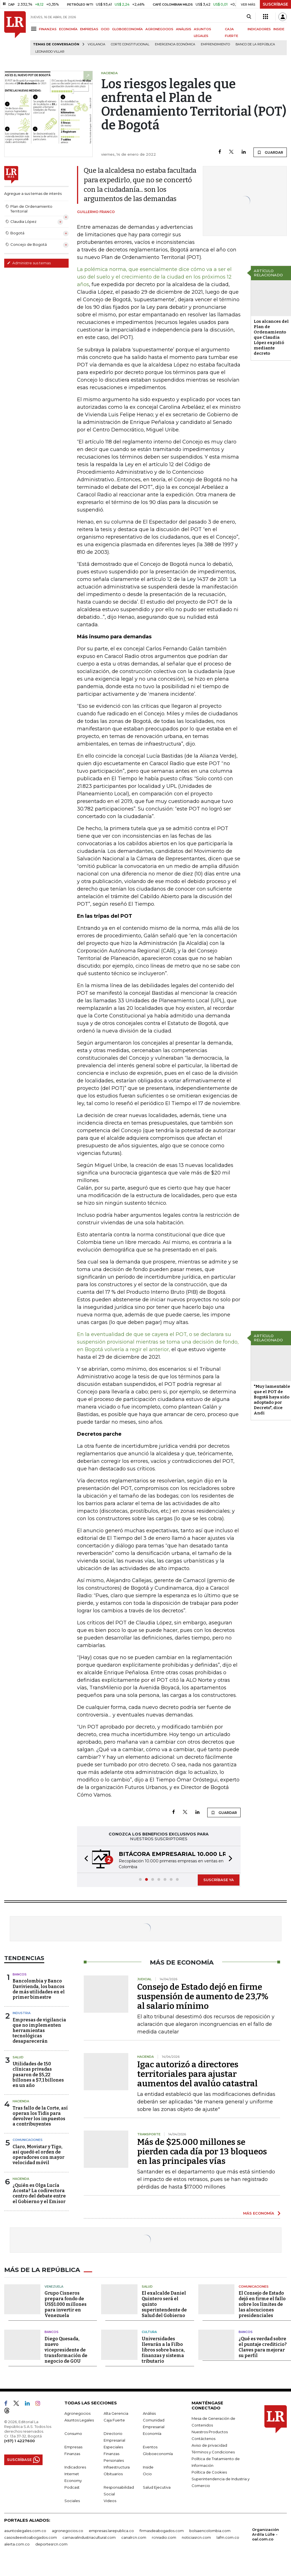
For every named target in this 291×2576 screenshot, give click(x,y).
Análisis (149, 2412)
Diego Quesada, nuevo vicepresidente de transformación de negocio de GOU (66, 2349)
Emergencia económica (175, 44)
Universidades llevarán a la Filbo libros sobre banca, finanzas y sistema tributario (163, 2349)
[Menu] (34, 28)
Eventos (150, 2446)
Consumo (73, 2432)
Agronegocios (77, 2412)
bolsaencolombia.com (210, 2530)
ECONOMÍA (68, 29)
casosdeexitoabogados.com (30, 2536)
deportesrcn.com (51, 2543)
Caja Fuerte (114, 2419)
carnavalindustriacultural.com (89, 2536)
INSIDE (278, 29)
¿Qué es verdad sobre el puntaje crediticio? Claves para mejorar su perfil (263, 2346)
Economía (152, 2432)
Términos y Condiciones (213, 2451)
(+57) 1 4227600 (19, 2440)
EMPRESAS (89, 29)
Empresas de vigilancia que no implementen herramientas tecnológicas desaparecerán (39, 2030)
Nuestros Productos (210, 2431)
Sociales (72, 2500)
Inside (148, 2466)
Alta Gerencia (116, 2412)
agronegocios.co (67, 2530)
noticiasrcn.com (196, 2536)
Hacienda (21, 2101)
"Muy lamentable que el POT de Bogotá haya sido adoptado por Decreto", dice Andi (272, 1400)
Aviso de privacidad (209, 2444)
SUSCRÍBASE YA (218, 1879)
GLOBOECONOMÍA (127, 29)
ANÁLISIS (183, 29)
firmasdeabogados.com (161, 2530)
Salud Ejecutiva (157, 2486)
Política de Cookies (209, 2471)
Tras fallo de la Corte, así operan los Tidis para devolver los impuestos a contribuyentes (40, 2116)
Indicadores (75, 2466)
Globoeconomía (158, 2453)
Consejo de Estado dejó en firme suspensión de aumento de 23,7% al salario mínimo (202, 1996)
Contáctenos (203, 2437)
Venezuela (54, 2286)
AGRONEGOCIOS (159, 29)
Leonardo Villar (49, 51)
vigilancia (96, 44)
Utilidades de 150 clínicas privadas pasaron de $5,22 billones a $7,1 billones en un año (38, 2074)
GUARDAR (270, 152)
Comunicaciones (28, 2140)
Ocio (147, 2473)
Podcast (72, 2486)
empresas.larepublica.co (111, 2530)
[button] (84, 1859)
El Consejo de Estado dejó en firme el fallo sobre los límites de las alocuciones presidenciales (262, 2303)
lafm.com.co (227, 2536)
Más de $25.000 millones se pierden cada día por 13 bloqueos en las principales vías (202, 2151)
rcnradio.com (164, 2536)
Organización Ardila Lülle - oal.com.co (265, 2533)
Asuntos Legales (79, 2419)
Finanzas (72, 2453)
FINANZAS (48, 29)
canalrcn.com (133, 2536)
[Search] (249, 17)
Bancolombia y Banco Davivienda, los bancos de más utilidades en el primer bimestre (39, 1989)
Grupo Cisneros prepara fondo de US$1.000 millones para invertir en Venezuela (66, 2303)
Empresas (73, 2446)
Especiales (113, 2446)
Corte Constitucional (130, 44)
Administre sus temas (29, 263)
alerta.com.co (17, 2543)
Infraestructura (117, 2466)
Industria (22, 2013)
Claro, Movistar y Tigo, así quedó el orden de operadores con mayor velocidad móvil (38, 2155)
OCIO (105, 29)
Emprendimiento (215, 44)
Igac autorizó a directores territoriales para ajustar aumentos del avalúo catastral (197, 2074)
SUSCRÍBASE (275, 4)
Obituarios (113, 2473)
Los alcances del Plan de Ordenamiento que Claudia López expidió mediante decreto (271, 337)
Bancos (20, 1974)
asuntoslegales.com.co (25, 2530)
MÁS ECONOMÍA (258, 2213)
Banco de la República (255, 44)
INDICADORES (259, 29)
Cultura (149, 2331)
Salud (18, 2057)
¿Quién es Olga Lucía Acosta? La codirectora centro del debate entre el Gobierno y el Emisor (39, 2193)
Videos (110, 2500)
